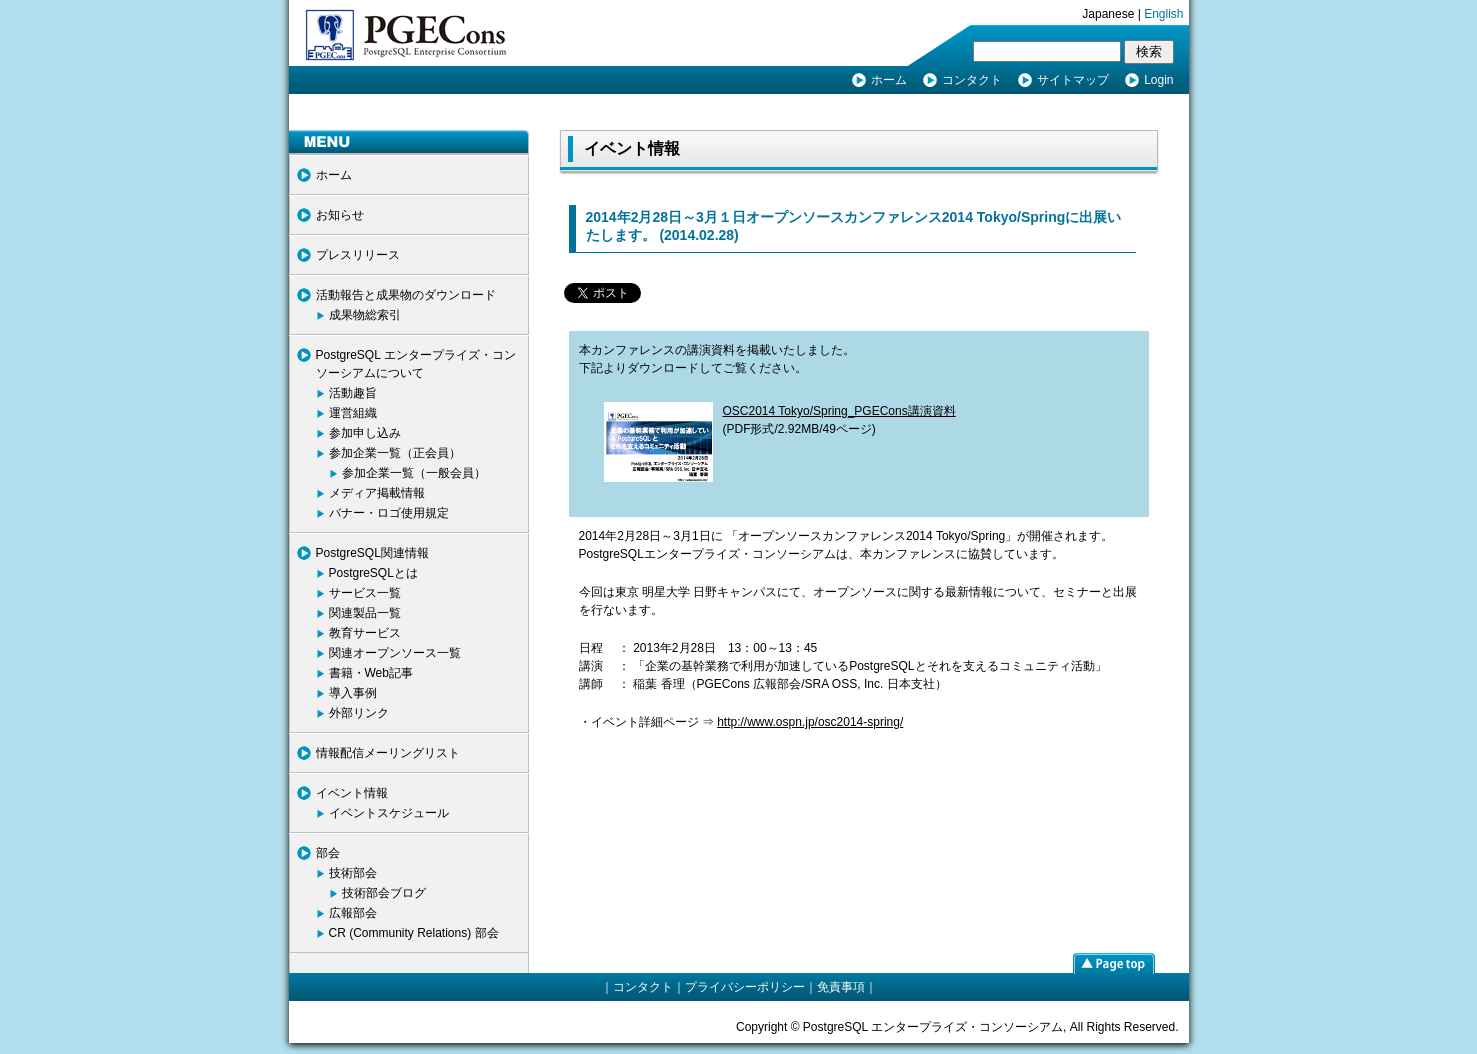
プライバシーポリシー (745, 987)
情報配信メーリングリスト (388, 753)
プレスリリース (358, 255)
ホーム (889, 80)
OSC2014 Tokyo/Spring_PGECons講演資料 (839, 411)
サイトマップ (1073, 80)
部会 (328, 853)
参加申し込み (365, 433)
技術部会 (353, 873)
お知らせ (340, 215)
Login (1158, 80)
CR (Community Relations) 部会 (414, 933)
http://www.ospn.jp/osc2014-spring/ (810, 722)
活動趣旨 (353, 393)
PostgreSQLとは (373, 573)
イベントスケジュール (389, 813)
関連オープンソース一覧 (395, 653)
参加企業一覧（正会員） (395, 453)
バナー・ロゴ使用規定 (389, 513)
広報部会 (353, 913)
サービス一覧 (365, 593)
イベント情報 (352, 793)
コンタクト (972, 80)
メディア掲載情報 (377, 493)
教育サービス (365, 633)
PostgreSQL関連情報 (372, 553)
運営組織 (353, 413)
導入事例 (353, 693)
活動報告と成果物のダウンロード (406, 295)
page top (1114, 963)
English (1163, 14)
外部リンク (359, 713)
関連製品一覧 (365, 613)
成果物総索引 (365, 315)
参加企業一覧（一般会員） (414, 473)
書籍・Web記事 (371, 673)
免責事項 (841, 987)
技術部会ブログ (384, 893)
